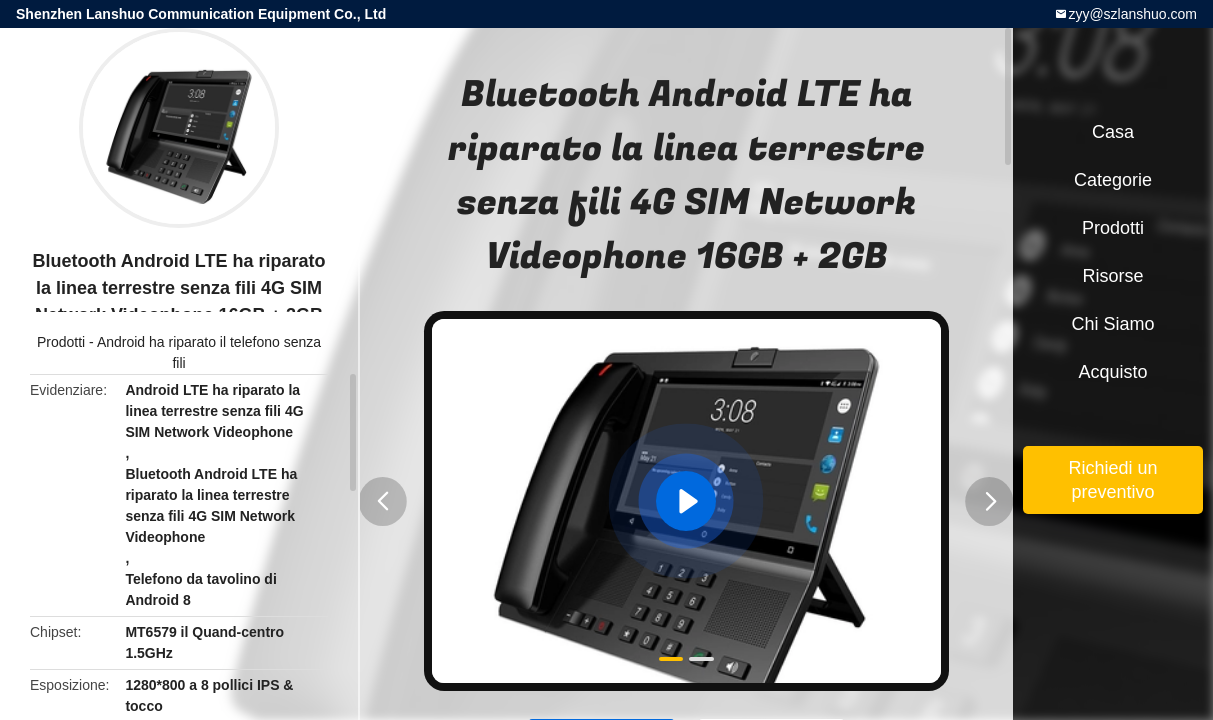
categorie (1113, 180)
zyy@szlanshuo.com (1132, 14)
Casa (1113, 132)
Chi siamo (1112, 324)
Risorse (1112, 276)
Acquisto (1112, 372)
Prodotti (61, 342)
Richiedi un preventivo (1112, 480)
